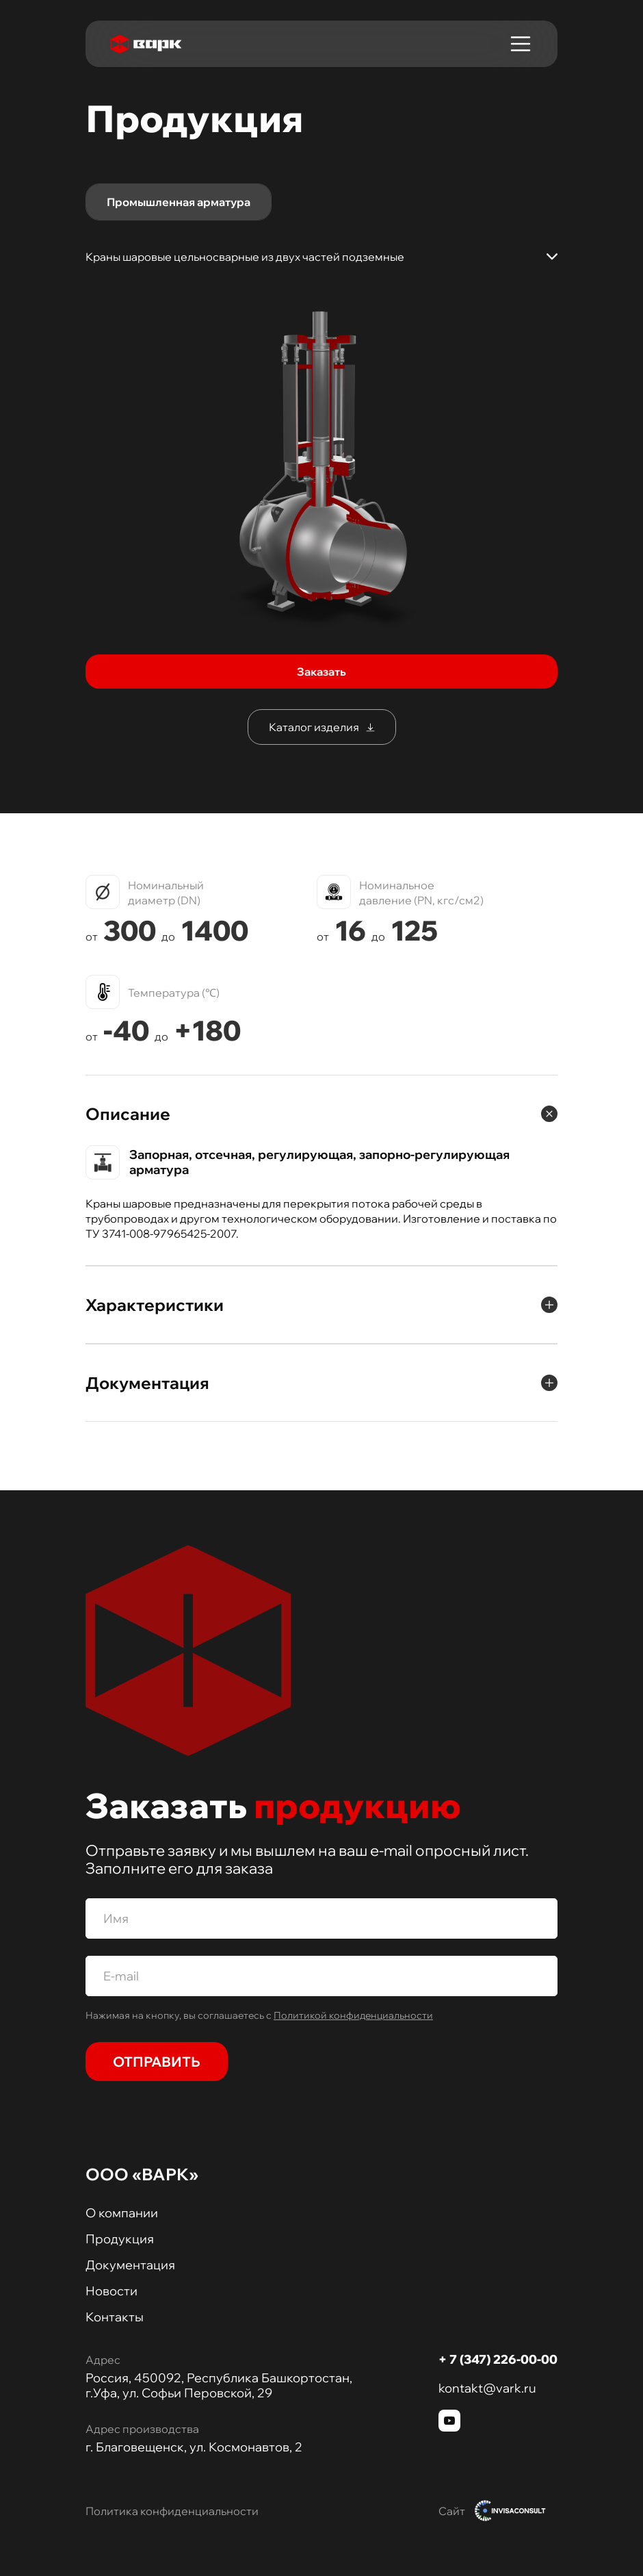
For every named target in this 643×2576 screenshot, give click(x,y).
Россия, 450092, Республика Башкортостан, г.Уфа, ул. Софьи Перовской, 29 (219, 2386)
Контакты (115, 2317)
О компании (122, 2213)
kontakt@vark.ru (487, 2388)
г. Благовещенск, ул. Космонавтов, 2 (194, 2447)
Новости (111, 2291)
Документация (130, 2265)
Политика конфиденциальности (172, 2511)
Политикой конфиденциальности (353, 2015)
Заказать (321, 671)
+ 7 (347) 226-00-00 (497, 2359)
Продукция (120, 2239)
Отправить (156, 2061)
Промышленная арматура (178, 202)
